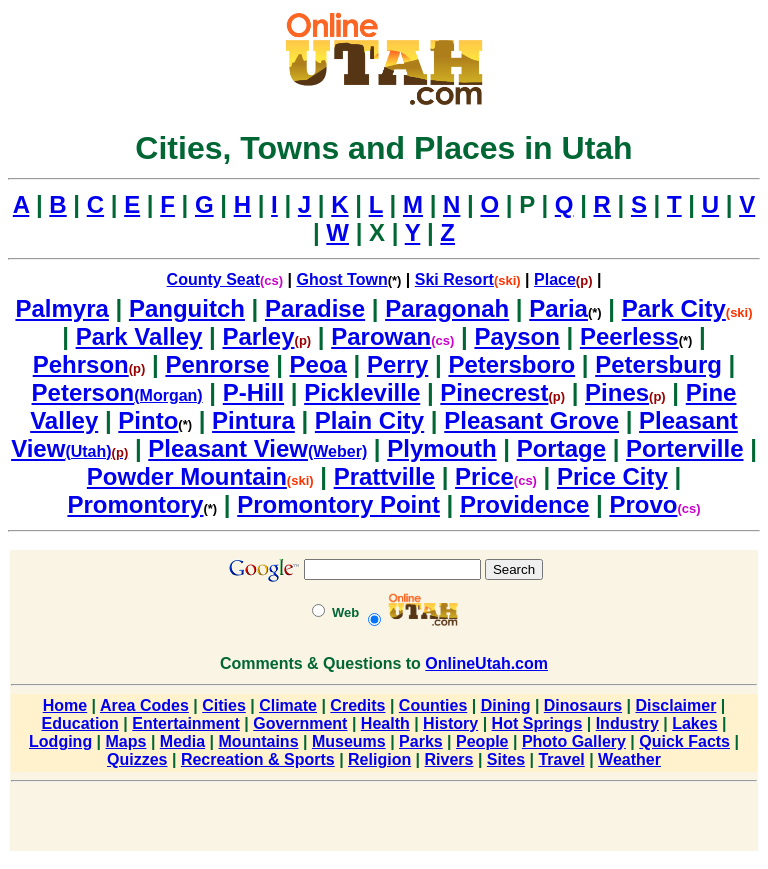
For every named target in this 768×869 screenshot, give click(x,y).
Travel (561, 759)
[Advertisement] (384, 820)
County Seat (213, 279)
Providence (524, 504)
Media (182, 741)
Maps (126, 741)
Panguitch (187, 308)
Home (65, 705)
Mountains (259, 741)
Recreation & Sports (258, 759)
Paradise (315, 308)
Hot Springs (537, 723)
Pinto (148, 420)
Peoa (318, 364)
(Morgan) (168, 395)
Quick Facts (684, 741)
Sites (506, 759)
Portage (561, 448)
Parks (421, 741)
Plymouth (441, 448)
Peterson (83, 392)
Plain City (369, 420)
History (450, 723)
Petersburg (658, 364)
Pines (617, 392)
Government (300, 723)
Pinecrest (494, 392)
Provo (643, 504)
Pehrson (81, 364)
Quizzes (137, 759)
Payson (516, 336)
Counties (433, 705)
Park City (674, 308)
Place (555, 279)
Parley (258, 336)
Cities (224, 705)
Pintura (253, 420)
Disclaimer (675, 705)
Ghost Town (341, 279)
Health (385, 723)
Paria (558, 308)
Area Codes (144, 705)
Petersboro (511, 364)
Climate (288, 705)
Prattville (384, 476)
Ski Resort (454, 279)
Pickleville (362, 392)
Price (484, 476)
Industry (627, 723)
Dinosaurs (583, 705)
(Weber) (337, 451)
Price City (612, 476)
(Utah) (96, 451)
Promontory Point (338, 504)
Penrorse (217, 364)
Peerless (629, 336)
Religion (379, 759)
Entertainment (186, 723)
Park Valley (139, 336)
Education (80, 723)
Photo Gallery (574, 741)
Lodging (60, 741)
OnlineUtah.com (486, 663)
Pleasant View (228, 448)
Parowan (381, 336)
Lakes (694, 723)
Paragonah (447, 308)
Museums (349, 741)
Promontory (135, 504)
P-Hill (253, 392)
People (482, 741)
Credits (357, 705)
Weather (629, 759)
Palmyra (61, 308)
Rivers (449, 759)
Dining (506, 705)
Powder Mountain (187, 476)
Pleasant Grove (531, 420)
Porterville (684, 448)
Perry (397, 364)
